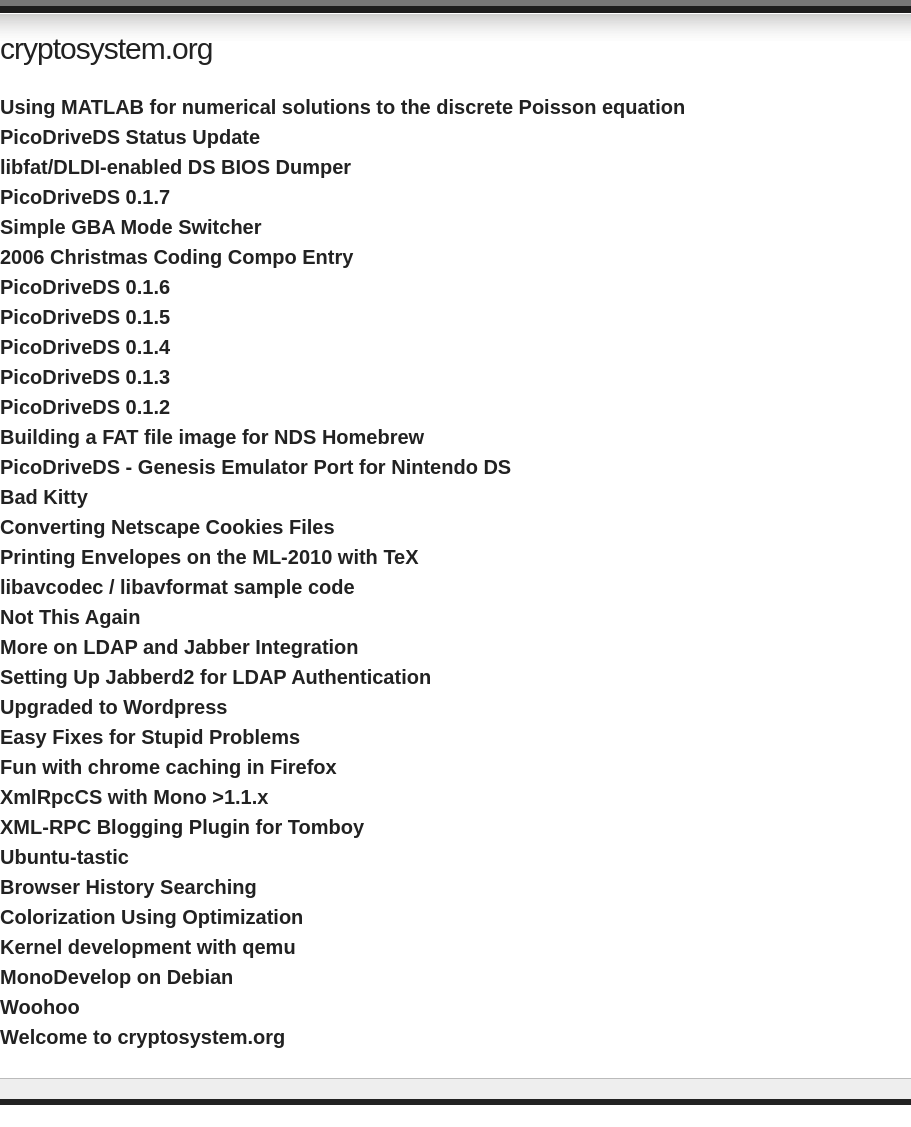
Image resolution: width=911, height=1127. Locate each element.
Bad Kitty (44, 497)
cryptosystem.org (106, 48)
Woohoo (40, 1007)
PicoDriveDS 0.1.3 (85, 377)
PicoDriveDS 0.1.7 (85, 197)
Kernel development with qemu (148, 947)
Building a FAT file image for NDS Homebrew (212, 437)
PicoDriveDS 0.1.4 (85, 347)
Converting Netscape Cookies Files (167, 527)
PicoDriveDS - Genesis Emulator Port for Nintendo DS (255, 467)
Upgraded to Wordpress (113, 707)
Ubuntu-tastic (64, 857)
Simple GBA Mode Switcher (131, 227)
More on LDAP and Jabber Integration (179, 647)
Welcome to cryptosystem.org (142, 1037)
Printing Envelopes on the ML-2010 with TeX (209, 557)
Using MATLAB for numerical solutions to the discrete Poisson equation (342, 107)
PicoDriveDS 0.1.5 (85, 317)
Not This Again (70, 617)
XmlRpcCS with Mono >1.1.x (134, 797)
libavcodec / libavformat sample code (177, 587)
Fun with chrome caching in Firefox (168, 767)
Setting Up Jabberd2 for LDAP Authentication (215, 677)
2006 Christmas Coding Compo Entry (176, 257)
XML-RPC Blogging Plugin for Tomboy (182, 827)
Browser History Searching (128, 887)
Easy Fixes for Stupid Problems (150, 737)
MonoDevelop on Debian (116, 977)
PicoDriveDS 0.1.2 (85, 407)
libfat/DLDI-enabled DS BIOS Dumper (175, 167)
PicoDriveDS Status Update (130, 137)
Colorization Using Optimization (151, 917)
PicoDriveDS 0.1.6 (85, 287)
